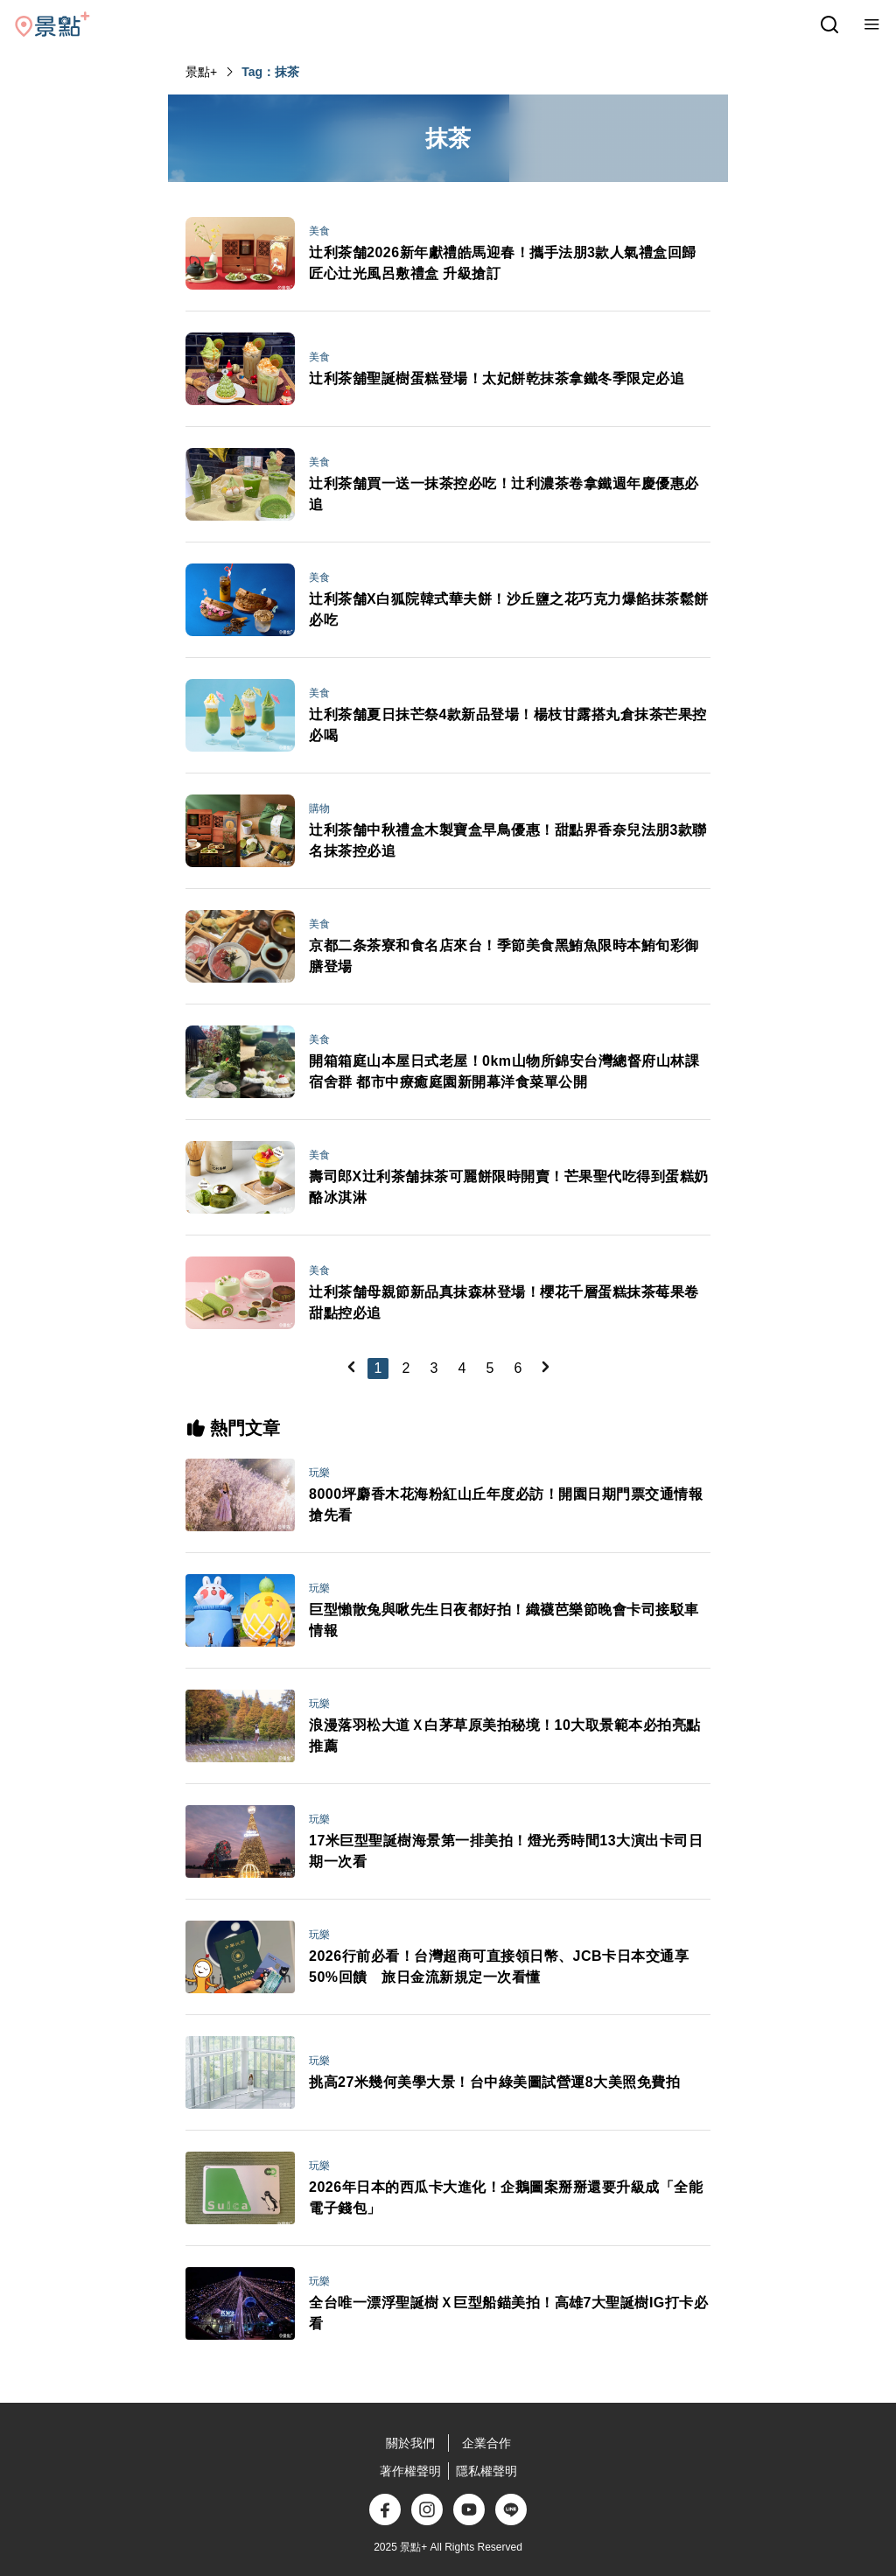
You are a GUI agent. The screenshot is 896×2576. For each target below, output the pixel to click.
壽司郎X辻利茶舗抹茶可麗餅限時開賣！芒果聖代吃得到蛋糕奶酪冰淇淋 (509, 1187)
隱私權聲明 (486, 2471)
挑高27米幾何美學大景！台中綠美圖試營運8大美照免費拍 (494, 2082)
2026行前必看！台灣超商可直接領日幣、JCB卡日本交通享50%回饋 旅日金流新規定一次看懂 (499, 1966)
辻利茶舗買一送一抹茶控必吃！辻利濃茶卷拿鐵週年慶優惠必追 (504, 494)
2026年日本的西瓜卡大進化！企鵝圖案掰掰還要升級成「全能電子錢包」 (506, 2198)
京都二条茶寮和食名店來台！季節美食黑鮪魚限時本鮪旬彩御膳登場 (504, 956)
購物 (319, 808)
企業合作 (486, 2443)
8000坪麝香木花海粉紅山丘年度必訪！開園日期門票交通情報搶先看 (506, 1504)
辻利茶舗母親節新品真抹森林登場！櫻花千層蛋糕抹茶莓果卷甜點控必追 (504, 1302)
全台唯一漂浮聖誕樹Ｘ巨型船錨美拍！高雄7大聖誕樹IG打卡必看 (508, 2313)
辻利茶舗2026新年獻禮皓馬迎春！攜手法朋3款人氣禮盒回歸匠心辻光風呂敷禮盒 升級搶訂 (502, 263)
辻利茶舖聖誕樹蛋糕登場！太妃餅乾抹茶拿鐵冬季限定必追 (496, 378)
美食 (319, 231)
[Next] (545, 1366)
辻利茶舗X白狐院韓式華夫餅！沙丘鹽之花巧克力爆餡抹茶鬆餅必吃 (509, 609)
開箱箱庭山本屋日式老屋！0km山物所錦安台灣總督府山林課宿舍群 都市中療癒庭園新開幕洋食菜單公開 (504, 1071)
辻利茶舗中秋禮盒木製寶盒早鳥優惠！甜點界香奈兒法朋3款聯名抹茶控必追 (508, 840)
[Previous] (350, 1366)
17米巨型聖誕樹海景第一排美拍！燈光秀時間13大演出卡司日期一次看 (506, 1851)
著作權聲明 (410, 2471)
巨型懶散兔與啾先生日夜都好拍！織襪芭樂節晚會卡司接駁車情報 (504, 1620)
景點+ (201, 72)
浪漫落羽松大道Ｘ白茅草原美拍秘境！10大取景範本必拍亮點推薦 (505, 1736)
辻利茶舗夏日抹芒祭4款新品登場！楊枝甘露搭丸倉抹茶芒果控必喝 (508, 725)
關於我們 (410, 2443)
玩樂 (319, 1472)
